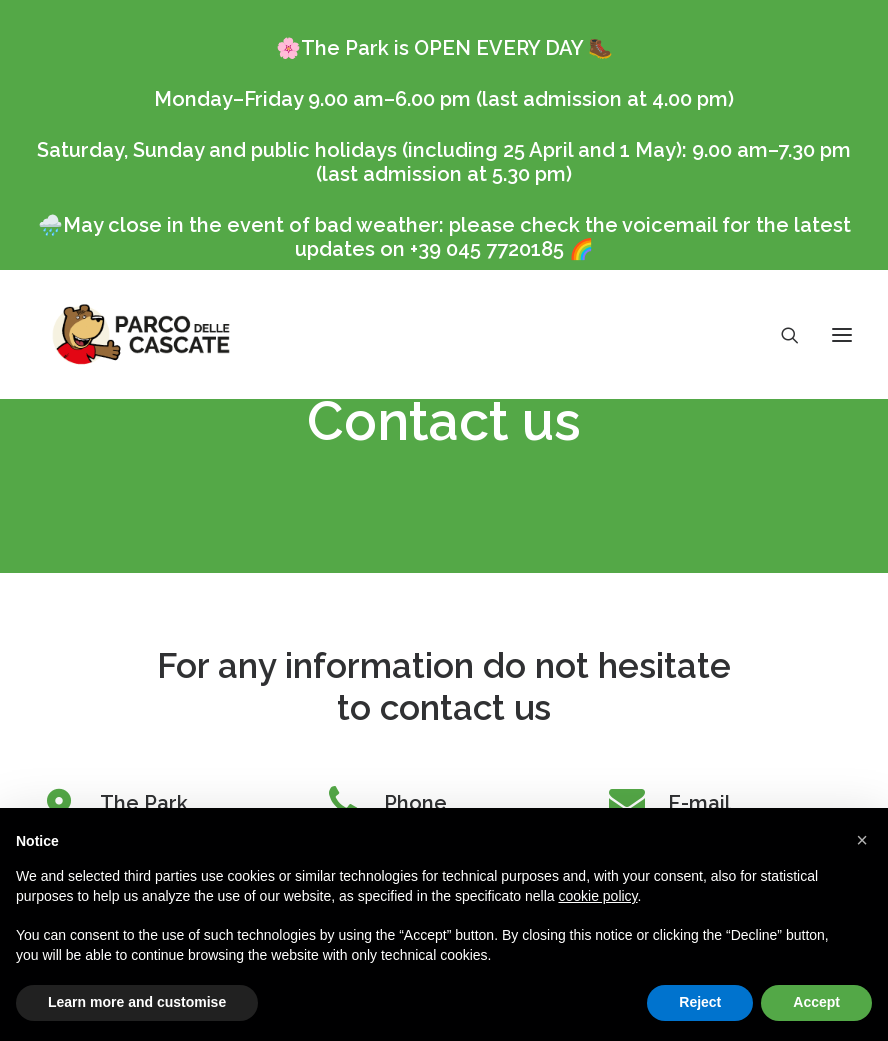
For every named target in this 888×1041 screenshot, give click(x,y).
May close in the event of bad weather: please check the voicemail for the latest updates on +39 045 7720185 (457, 237)
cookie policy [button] (597, 896)
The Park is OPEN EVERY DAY (442, 48)
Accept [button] (816, 1002)
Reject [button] (700, 1002)
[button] (862, 840)
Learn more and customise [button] (137, 1002)
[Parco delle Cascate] (141, 334)
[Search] (781, 335)
